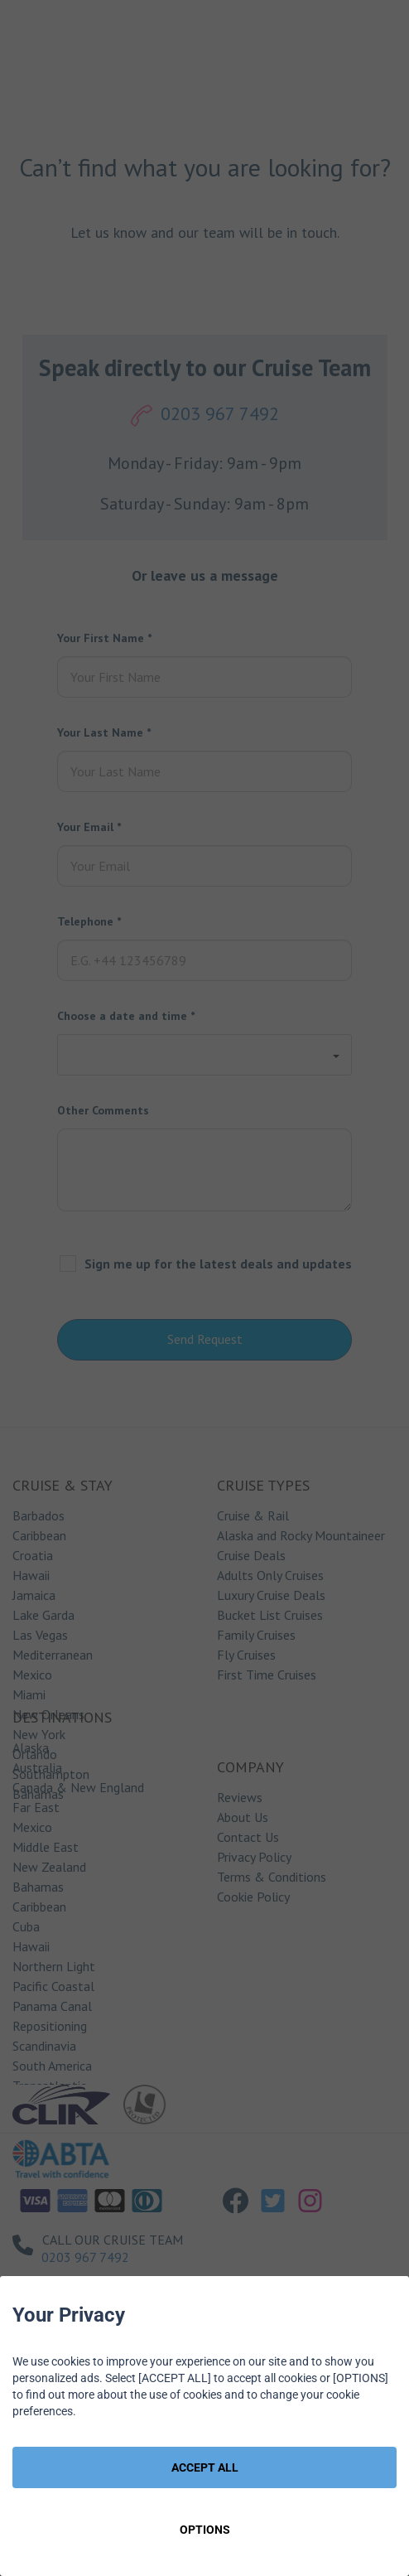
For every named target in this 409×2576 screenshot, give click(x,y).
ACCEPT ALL (204, 2467)
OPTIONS (205, 2529)
